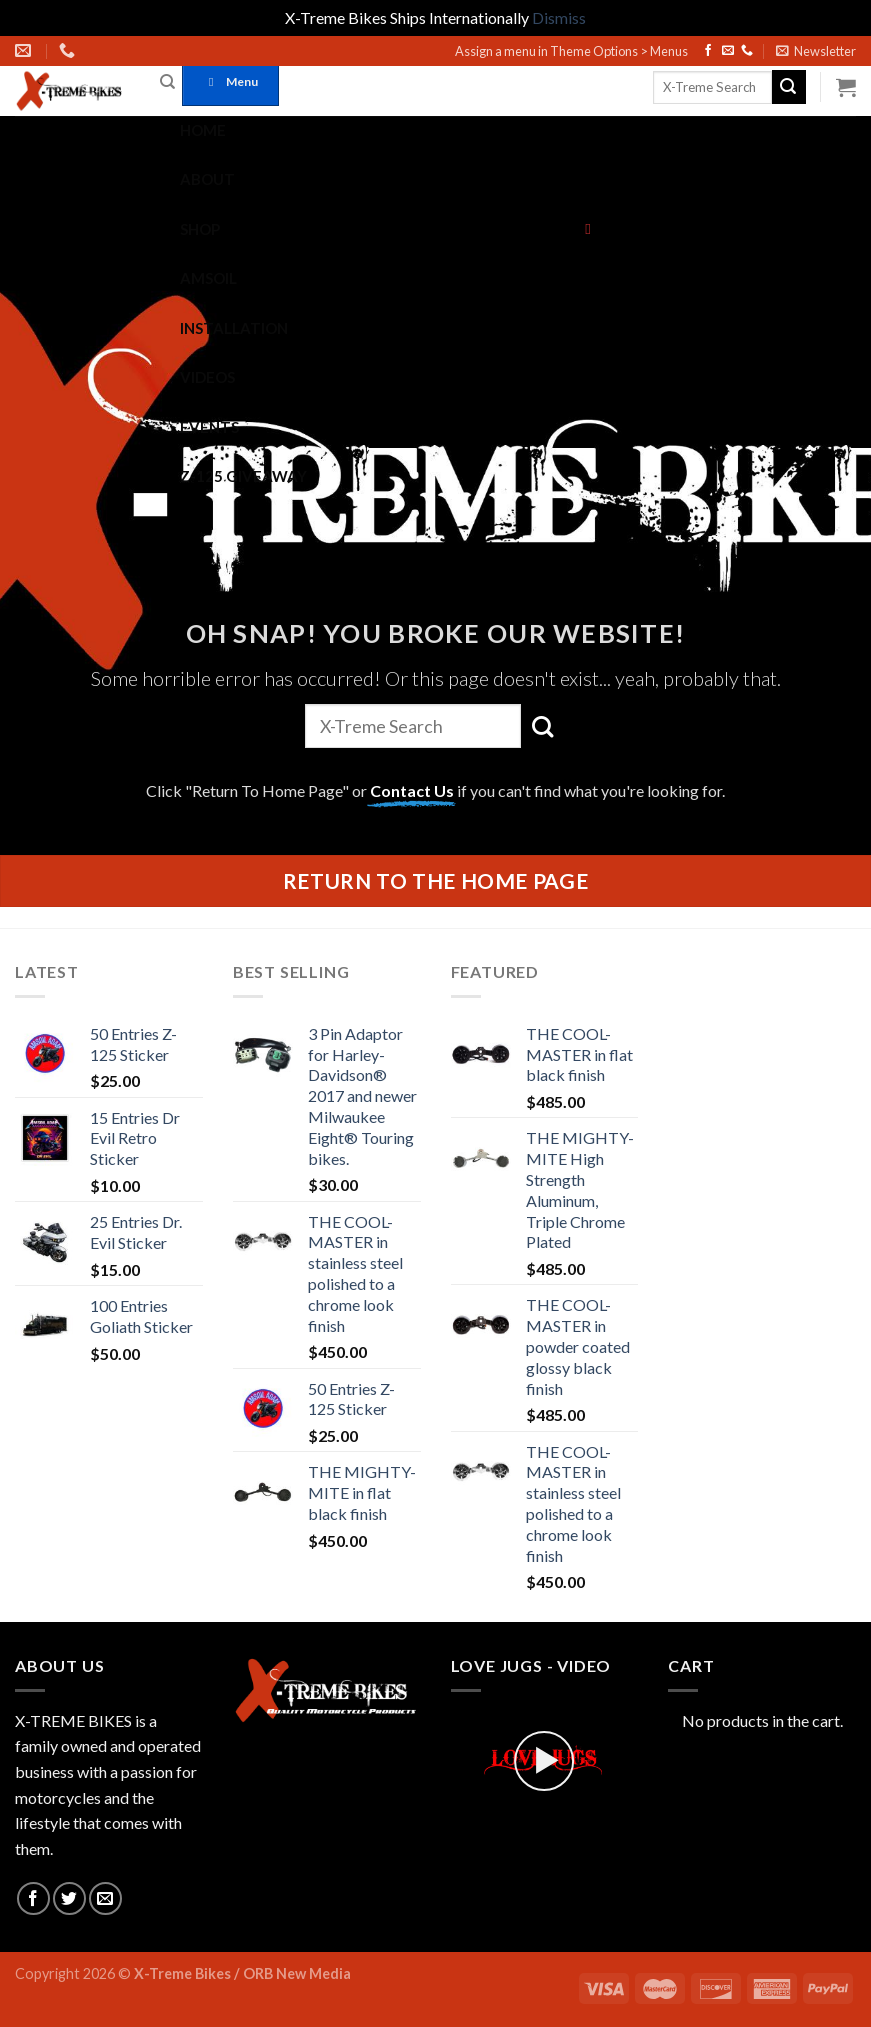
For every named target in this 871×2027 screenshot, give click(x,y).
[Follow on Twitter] (69, 1898)
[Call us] (747, 51)
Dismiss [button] (559, 17)
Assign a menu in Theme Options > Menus (571, 51)
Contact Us (412, 790)
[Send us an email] (728, 51)
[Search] (167, 82)
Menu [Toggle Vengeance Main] (230, 81)
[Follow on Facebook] (708, 51)
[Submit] (789, 87)
